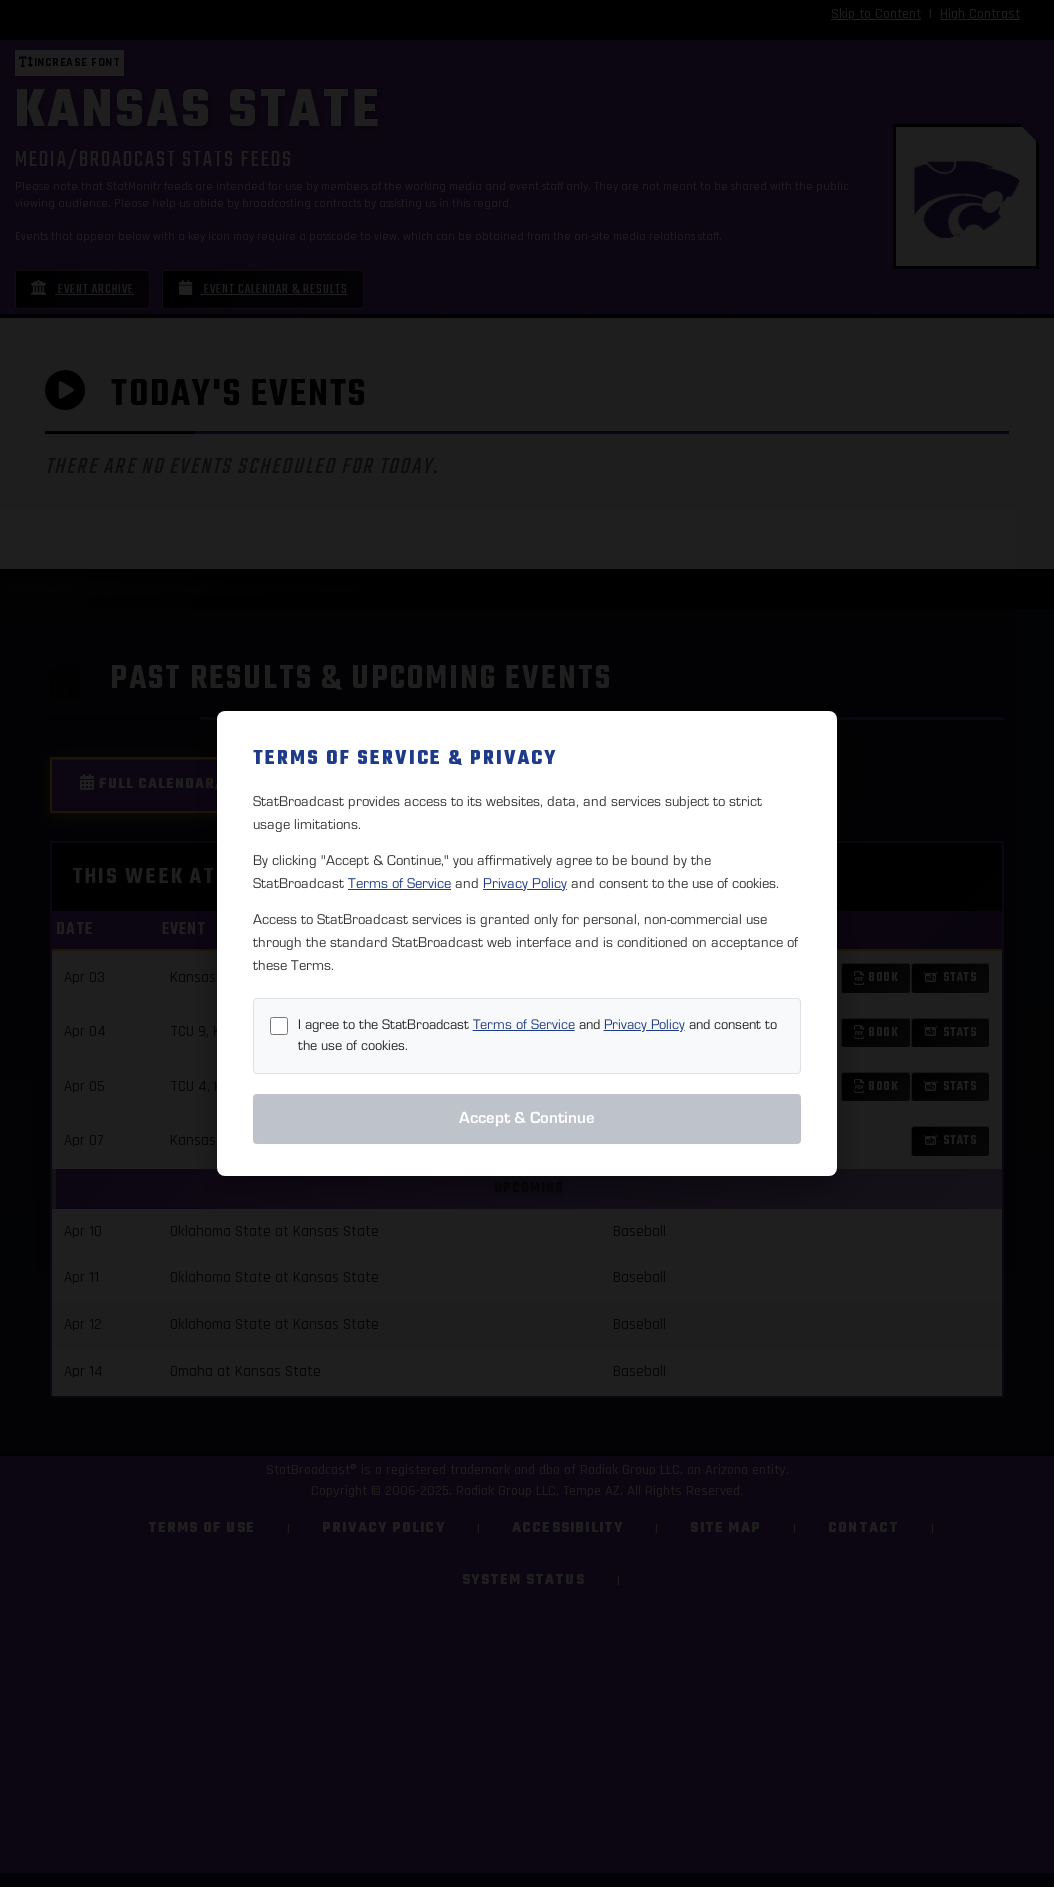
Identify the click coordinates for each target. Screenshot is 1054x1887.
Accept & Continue (527, 1118)
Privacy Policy (525, 883)
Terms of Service (399, 883)
